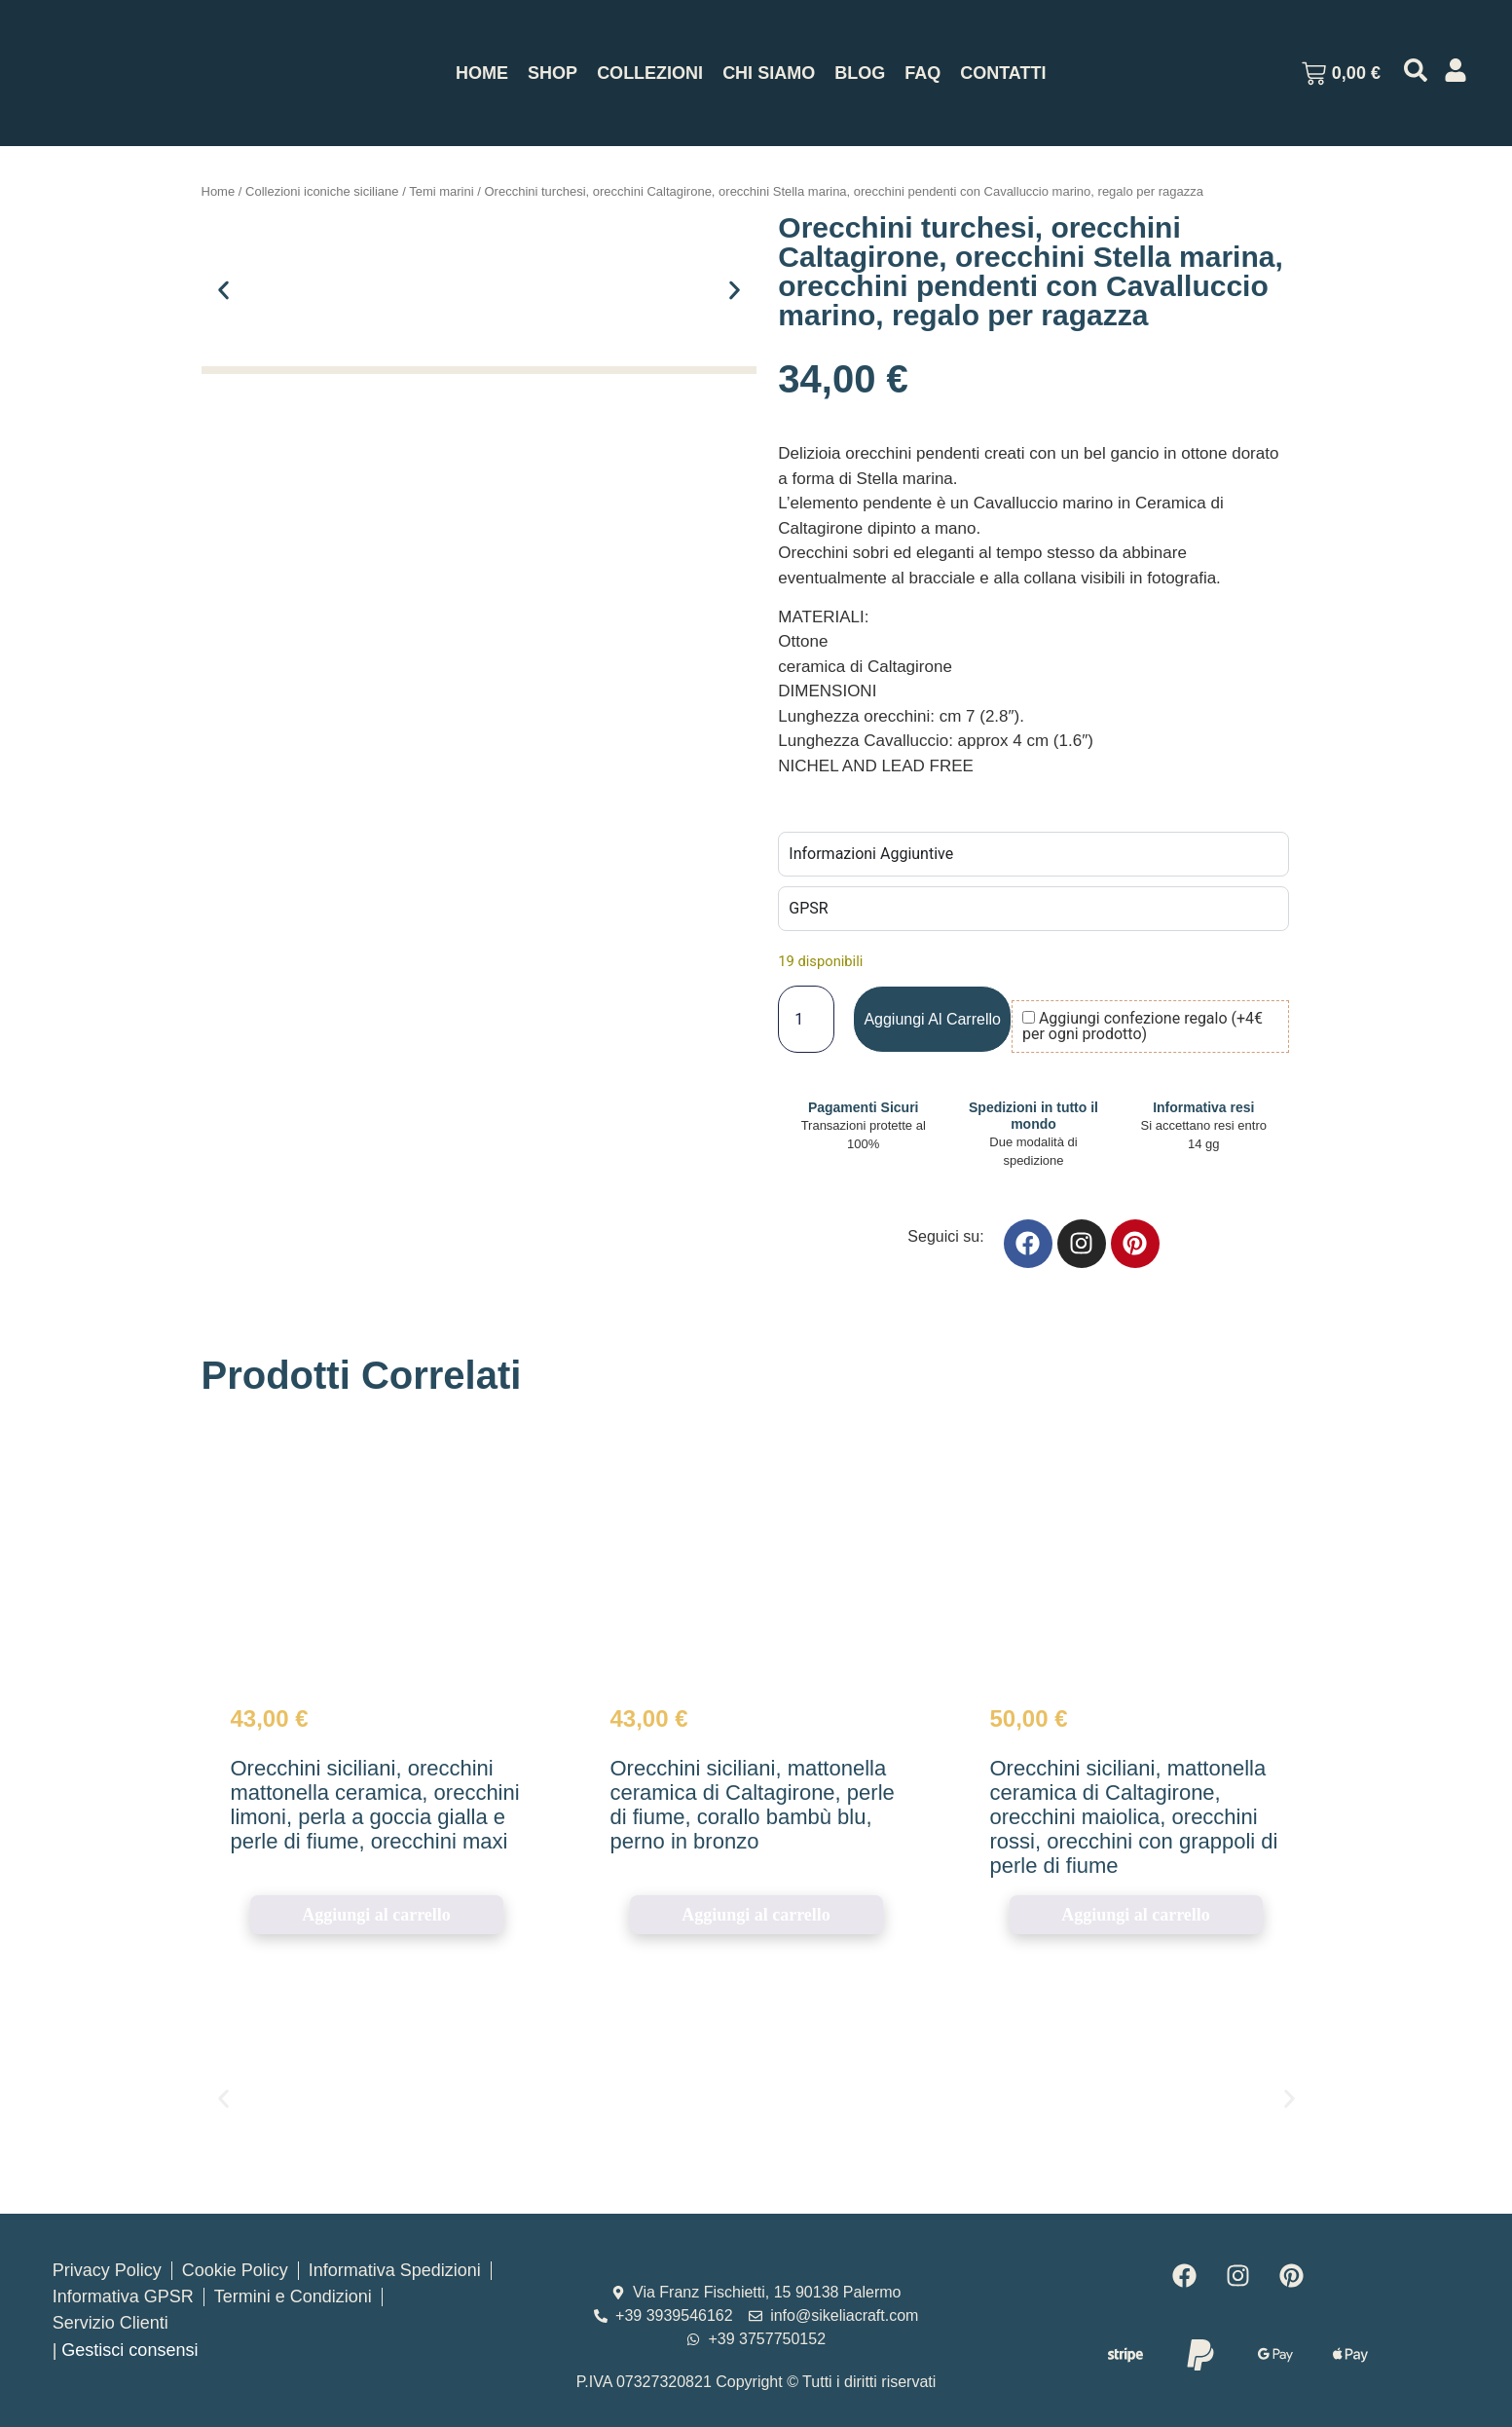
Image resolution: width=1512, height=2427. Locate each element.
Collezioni (650, 73)
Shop (552, 73)
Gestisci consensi (129, 2350)
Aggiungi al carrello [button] (376, 1914)
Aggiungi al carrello (932, 1019)
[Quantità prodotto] (806, 1019)
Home (482, 73)
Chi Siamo (768, 73)
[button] (223, 290)
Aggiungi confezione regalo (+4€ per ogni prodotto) (1142, 1026)
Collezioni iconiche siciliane (322, 191)
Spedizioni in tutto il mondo (1033, 1116)
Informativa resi (1203, 1107)
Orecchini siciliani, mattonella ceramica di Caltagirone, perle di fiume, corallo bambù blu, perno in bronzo (752, 1804)
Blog (859, 73)
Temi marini (441, 191)
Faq (922, 73)
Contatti (1003, 73)
